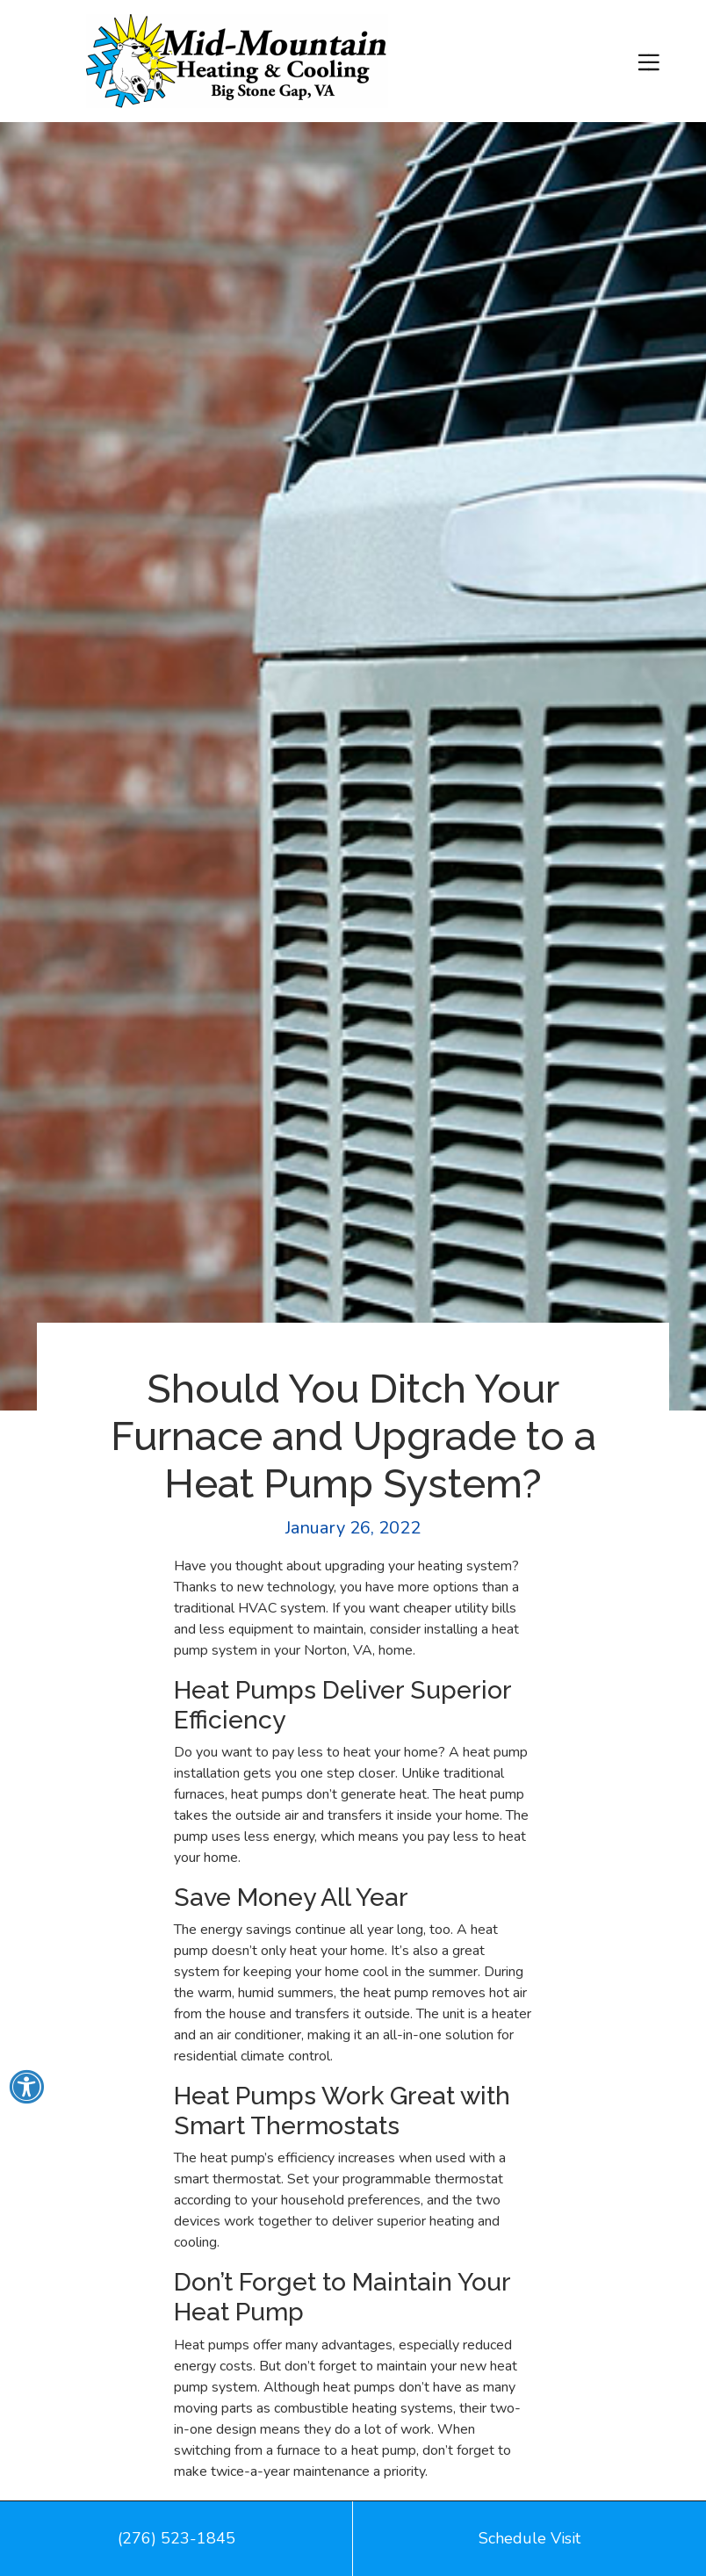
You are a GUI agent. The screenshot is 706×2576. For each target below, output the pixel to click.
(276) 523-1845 (176, 2538)
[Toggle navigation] (648, 61)
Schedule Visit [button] (529, 2538)
